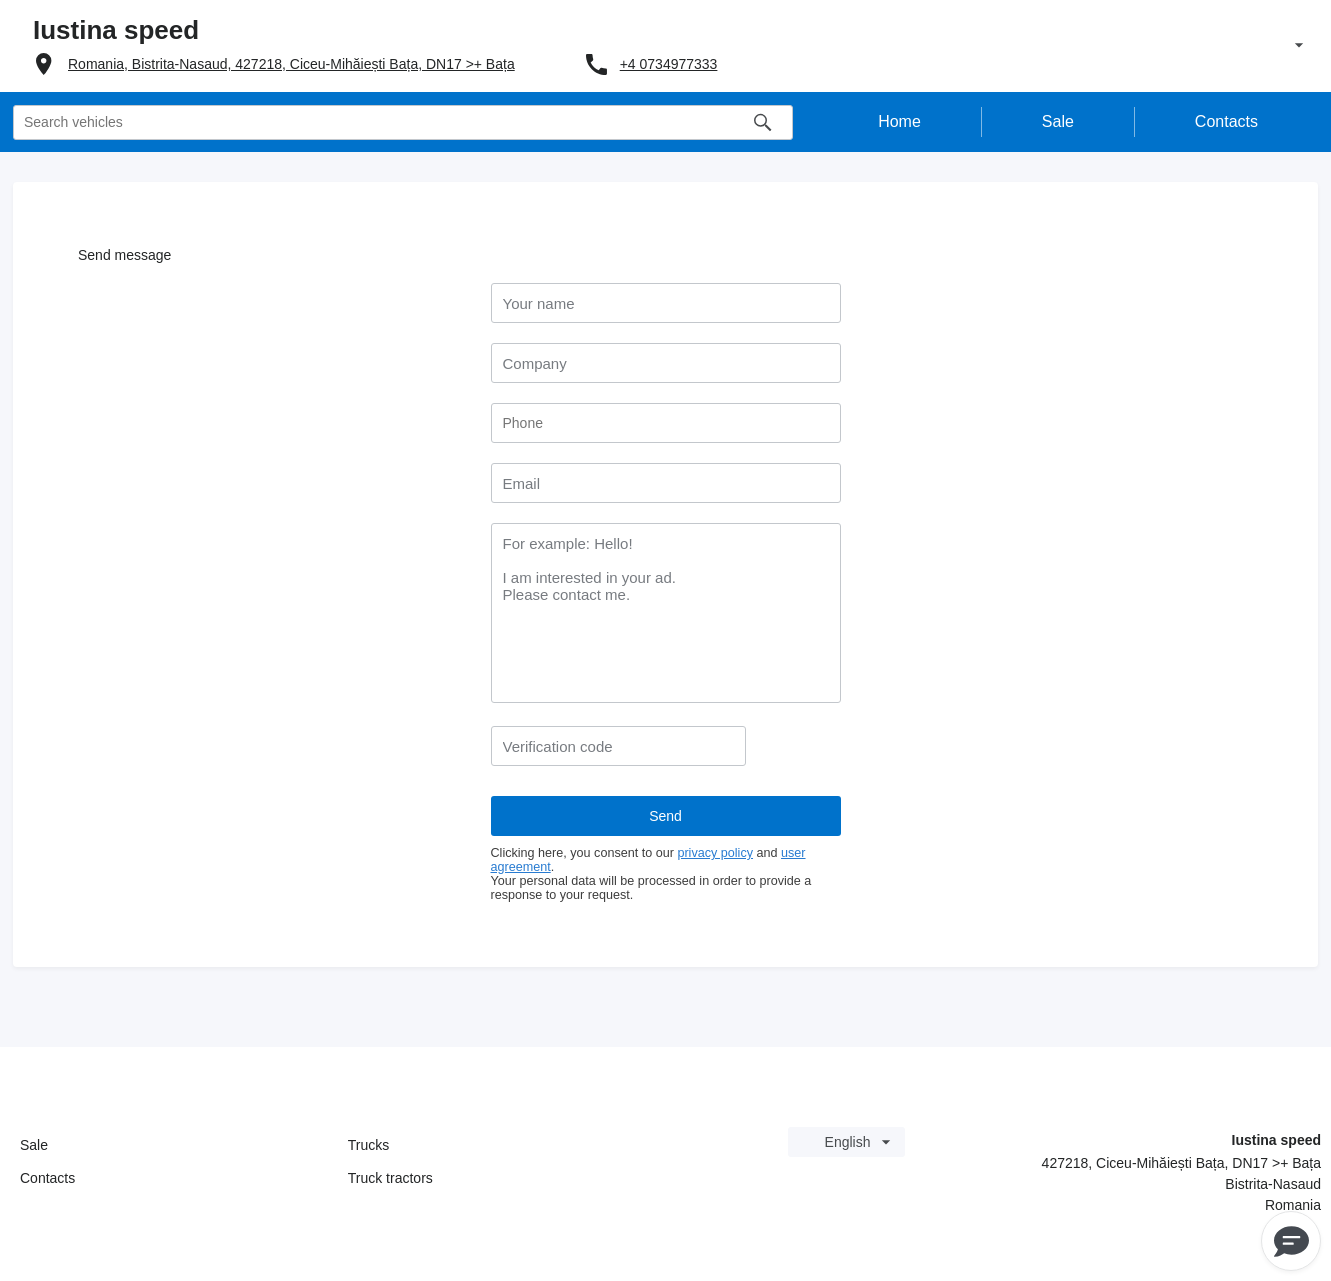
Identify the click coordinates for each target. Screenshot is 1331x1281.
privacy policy (715, 853)
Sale (34, 1145)
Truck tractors (390, 1178)
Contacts (47, 1178)
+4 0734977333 (669, 64)
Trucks (368, 1145)
